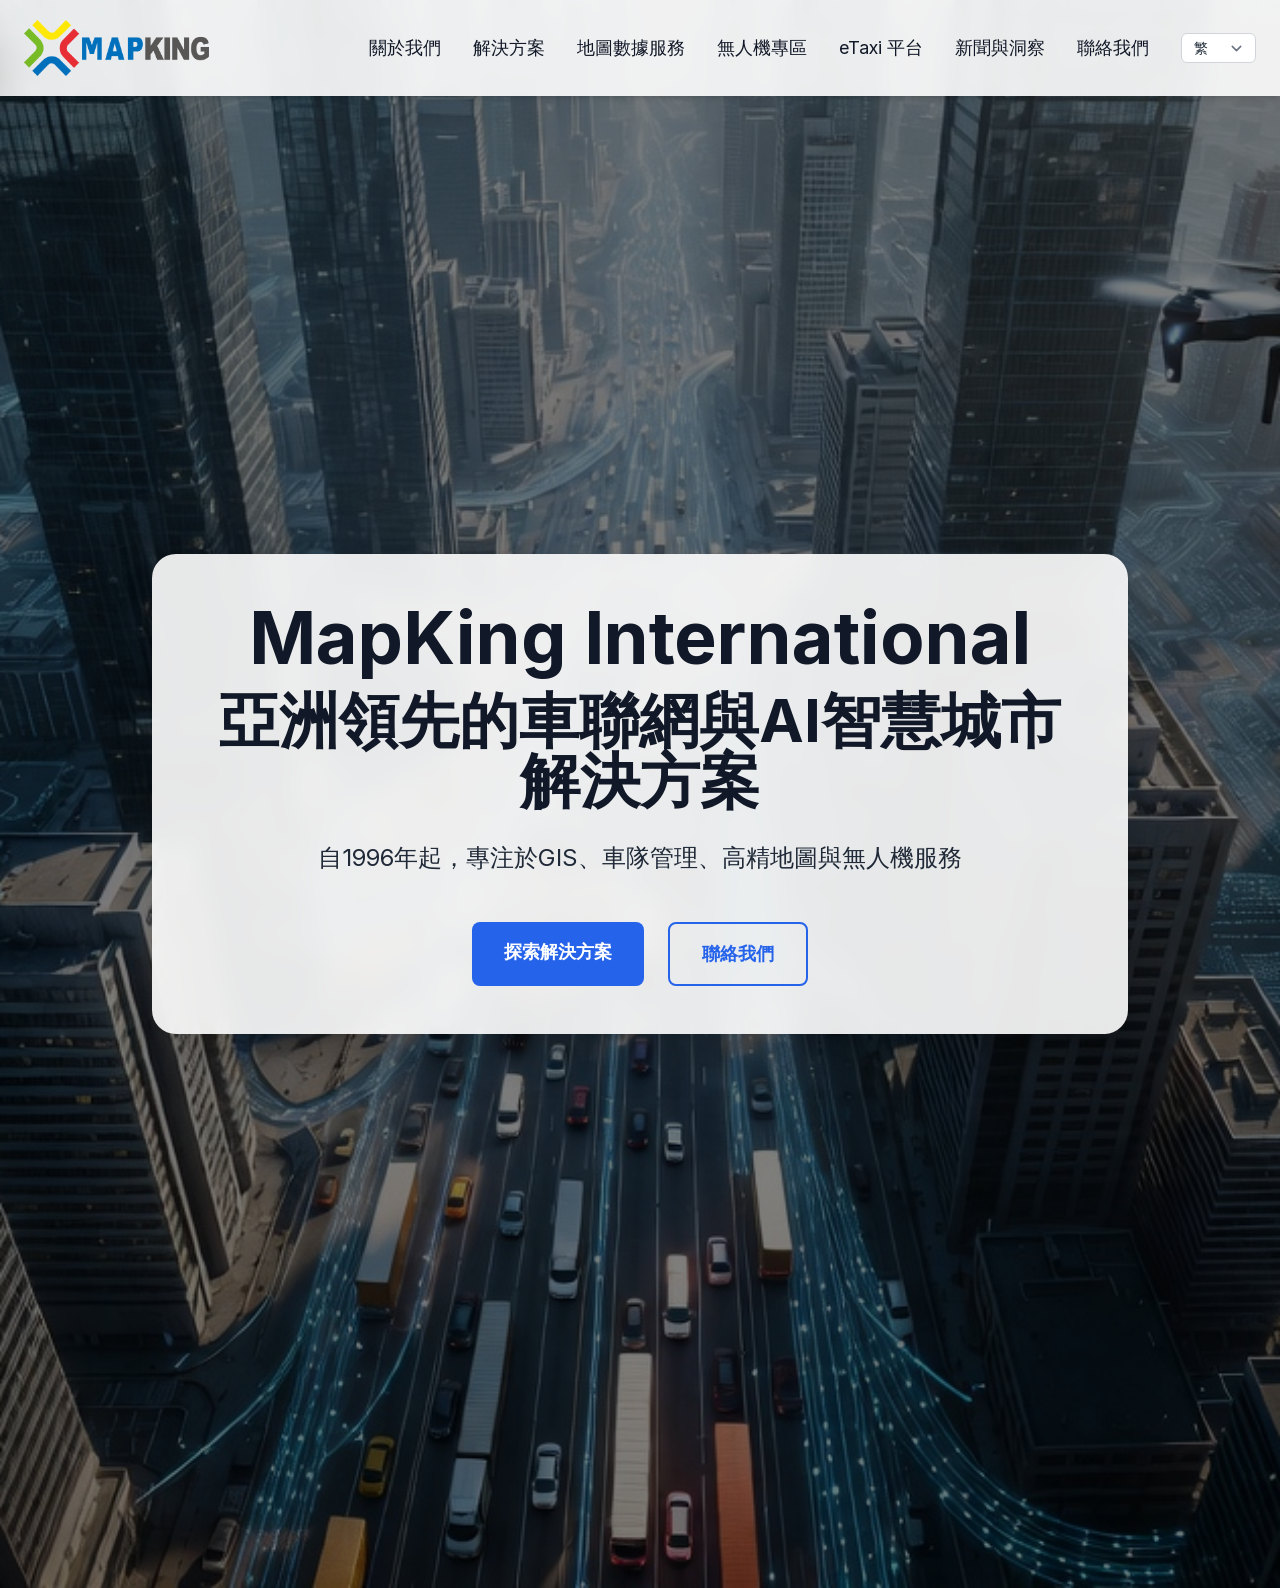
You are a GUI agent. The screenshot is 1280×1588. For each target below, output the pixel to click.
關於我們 (405, 47)
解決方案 (509, 47)
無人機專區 (762, 47)
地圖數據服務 (631, 47)
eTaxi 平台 (881, 47)
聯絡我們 (1113, 47)
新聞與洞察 (1000, 47)
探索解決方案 (558, 951)
